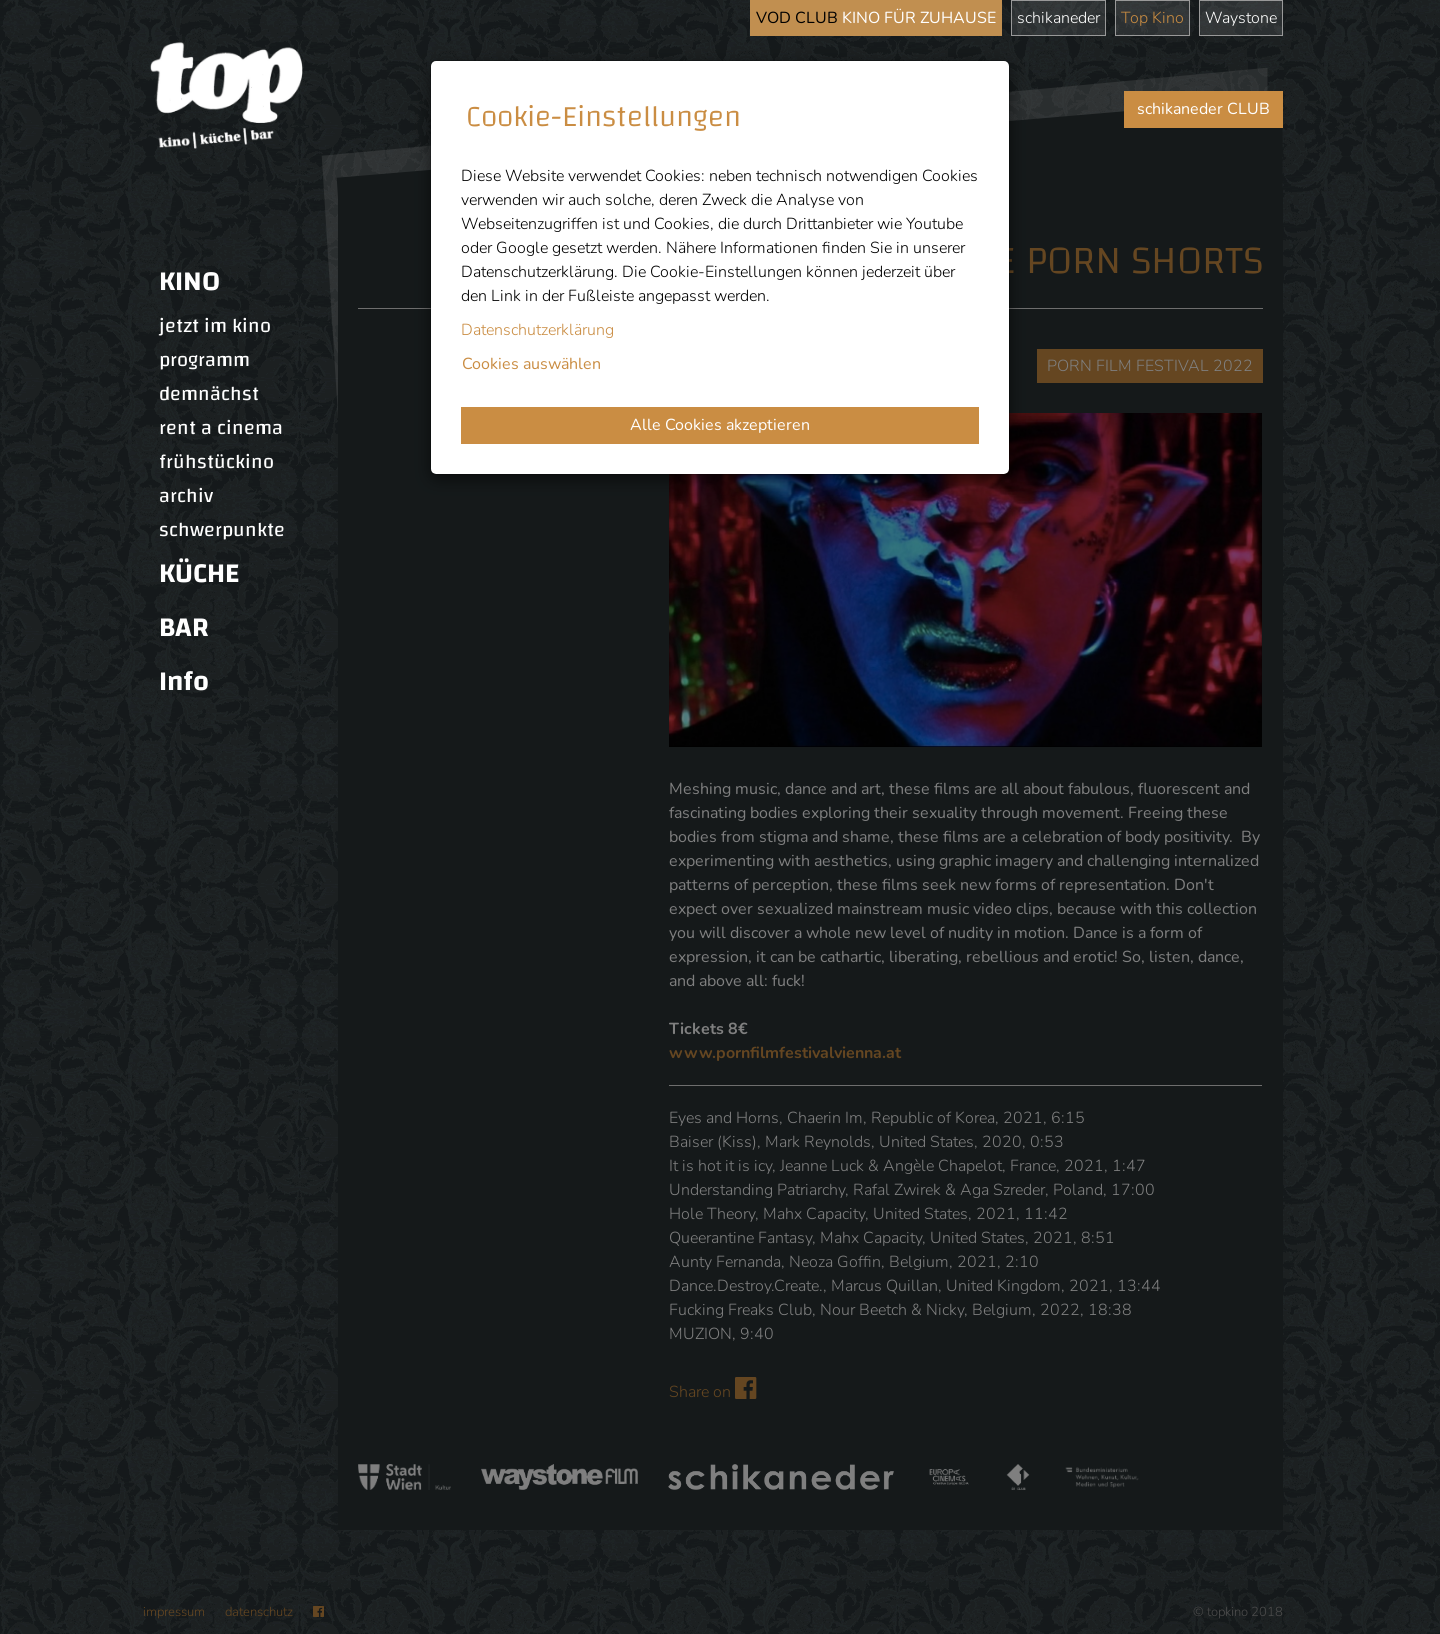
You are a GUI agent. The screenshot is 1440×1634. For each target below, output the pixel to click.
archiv (186, 496)
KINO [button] (189, 281)
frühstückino (216, 462)
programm (204, 360)
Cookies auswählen (531, 364)
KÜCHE (199, 573)
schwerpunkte (222, 530)
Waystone (1241, 18)
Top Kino (1152, 18)
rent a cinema (221, 428)
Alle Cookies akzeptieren (720, 425)
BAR (184, 627)
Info (184, 681)
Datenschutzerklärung (537, 330)
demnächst (209, 394)
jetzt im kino (215, 326)
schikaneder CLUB (1203, 109)
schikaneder (1058, 18)
